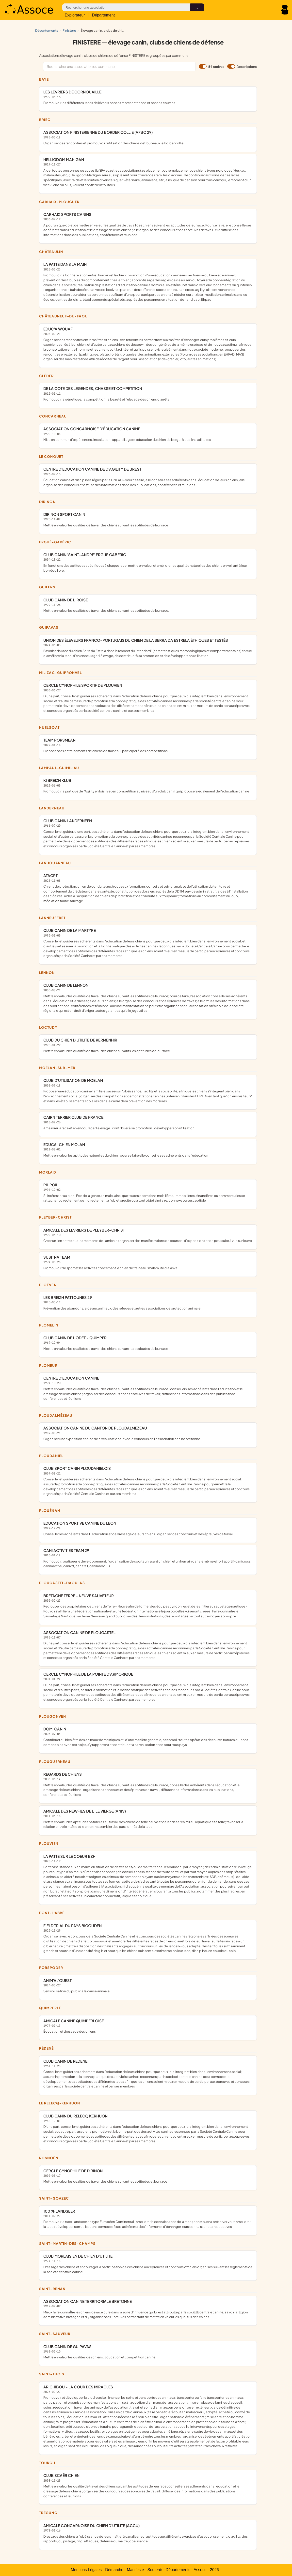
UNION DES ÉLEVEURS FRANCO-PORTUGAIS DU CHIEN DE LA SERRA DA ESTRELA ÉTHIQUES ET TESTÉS (148, 648)
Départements (46, 30)
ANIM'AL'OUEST (148, 1986)
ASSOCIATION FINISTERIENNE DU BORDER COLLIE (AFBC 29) (148, 137)
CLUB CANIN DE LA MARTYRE (148, 943)
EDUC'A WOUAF (148, 344)
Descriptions (242, 66)
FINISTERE (69, 30)
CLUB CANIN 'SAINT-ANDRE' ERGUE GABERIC (148, 562)
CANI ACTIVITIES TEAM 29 (148, 1558)
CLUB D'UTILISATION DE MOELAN (148, 1090)
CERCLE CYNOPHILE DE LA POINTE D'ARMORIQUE (148, 1687)
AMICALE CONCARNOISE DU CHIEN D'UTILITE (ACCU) (148, 2533)
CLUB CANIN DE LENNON (148, 998)
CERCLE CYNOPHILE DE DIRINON (148, 2176)
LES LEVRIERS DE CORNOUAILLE (148, 97)
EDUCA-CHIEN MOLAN (148, 1150)
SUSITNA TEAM (148, 1262)
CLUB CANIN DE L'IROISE (148, 605)
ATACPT (148, 888)
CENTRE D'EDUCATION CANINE (148, 1388)
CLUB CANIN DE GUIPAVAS (148, 2352)
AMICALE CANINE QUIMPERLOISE (148, 2026)
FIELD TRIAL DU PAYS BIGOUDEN (148, 1938)
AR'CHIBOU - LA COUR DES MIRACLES (148, 2416)
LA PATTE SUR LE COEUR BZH (148, 1876)
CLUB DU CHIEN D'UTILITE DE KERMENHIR (148, 1045)
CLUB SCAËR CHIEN (148, 2485)
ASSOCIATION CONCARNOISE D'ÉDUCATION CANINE (148, 434)
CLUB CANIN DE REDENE (148, 2074)
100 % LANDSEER (148, 2219)
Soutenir (154, 2570)
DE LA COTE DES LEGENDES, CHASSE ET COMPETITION (148, 394)
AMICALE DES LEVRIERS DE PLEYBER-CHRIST (148, 1235)
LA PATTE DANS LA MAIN (148, 282)
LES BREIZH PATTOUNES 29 (148, 1302)
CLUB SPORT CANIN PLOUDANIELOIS (148, 1481)
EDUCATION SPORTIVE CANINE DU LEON (148, 1528)
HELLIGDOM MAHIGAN (148, 172)
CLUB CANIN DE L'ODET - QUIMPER (148, 1343)
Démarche (114, 2570)
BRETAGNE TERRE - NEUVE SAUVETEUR (148, 1606)
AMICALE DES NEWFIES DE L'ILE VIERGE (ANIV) (148, 1819)
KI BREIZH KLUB (148, 785)
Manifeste (135, 2570)
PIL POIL (148, 1192)
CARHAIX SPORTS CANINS (148, 224)
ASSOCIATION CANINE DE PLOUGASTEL (148, 1645)
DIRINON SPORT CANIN (148, 519)
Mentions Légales (86, 2570)
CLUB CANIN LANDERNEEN (148, 833)
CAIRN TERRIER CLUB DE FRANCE (148, 1122)
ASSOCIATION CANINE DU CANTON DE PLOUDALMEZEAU (148, 1433)
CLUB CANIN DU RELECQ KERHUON (148, 2129)
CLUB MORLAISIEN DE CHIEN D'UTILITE (148, 2264)
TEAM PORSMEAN (148, 745)
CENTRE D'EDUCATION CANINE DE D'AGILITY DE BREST (148, 477)
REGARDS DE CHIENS (148, 1784)
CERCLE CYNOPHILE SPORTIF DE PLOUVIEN (148, 698)
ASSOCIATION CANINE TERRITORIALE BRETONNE (148, 2309)
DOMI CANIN (148, 1737)
